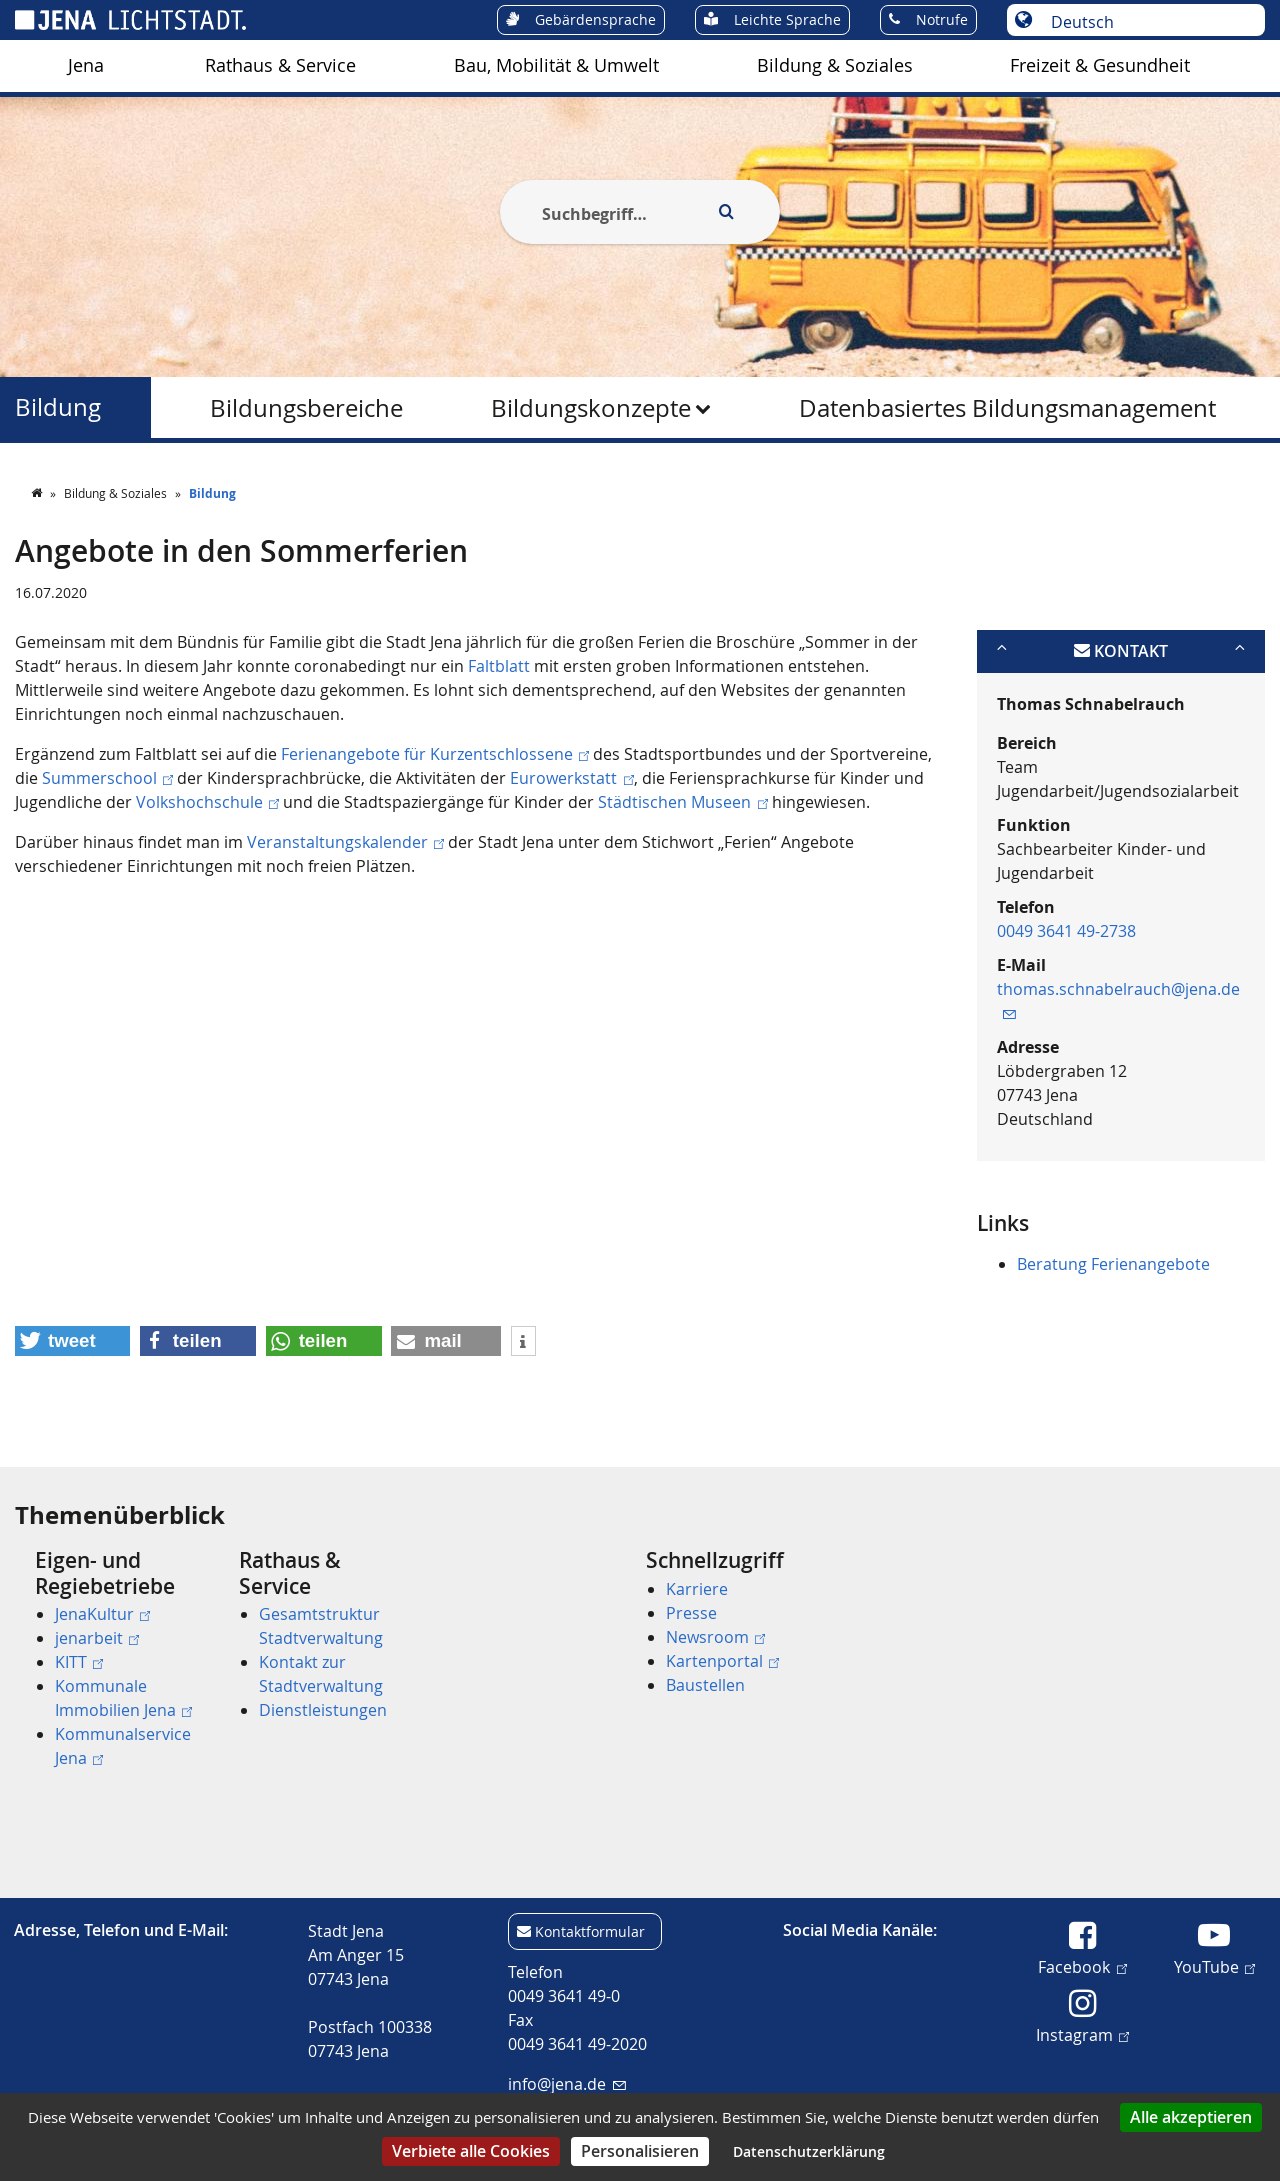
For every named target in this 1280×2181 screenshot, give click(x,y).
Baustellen (705, 1685)
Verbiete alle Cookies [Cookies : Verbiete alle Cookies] (471, 2151)
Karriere (697, 1589)
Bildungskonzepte (591, 408)
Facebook (1082, 1966)
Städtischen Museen (682, 802)
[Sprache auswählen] (1146, 22)
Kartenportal (722, 1661)
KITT (79, 1662)
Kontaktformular (590, 1931)
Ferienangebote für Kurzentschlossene (435, 754)
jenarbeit (97, 1638)
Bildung (58, 407)
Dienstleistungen (323, 1710)
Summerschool (107, 778)
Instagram (1082, 2034)
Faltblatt (499, 666)
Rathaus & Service (280, 65)
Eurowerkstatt (571, 778)
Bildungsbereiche (306, 408)
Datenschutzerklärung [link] (809, 2151)
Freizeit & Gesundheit (1100, 65)
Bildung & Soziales (835, 65)
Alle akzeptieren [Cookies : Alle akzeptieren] (1191, 2117)
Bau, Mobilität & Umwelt (556, 65)
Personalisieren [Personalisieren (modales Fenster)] (640, 2151)
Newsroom (715, 1637)
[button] (72, 1341)
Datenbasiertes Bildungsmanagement (1007, 408)
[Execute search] (726, 212)
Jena (86, 65)
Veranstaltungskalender (345, 842)
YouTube (1214, 1966)
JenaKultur (102, 1614)
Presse (691, 1613)
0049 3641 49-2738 (1066, 931)
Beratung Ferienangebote (1113, 1264)
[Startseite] (38, 493)
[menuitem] (86, 66)
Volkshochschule (207, 802)
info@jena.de (566, 2084)
